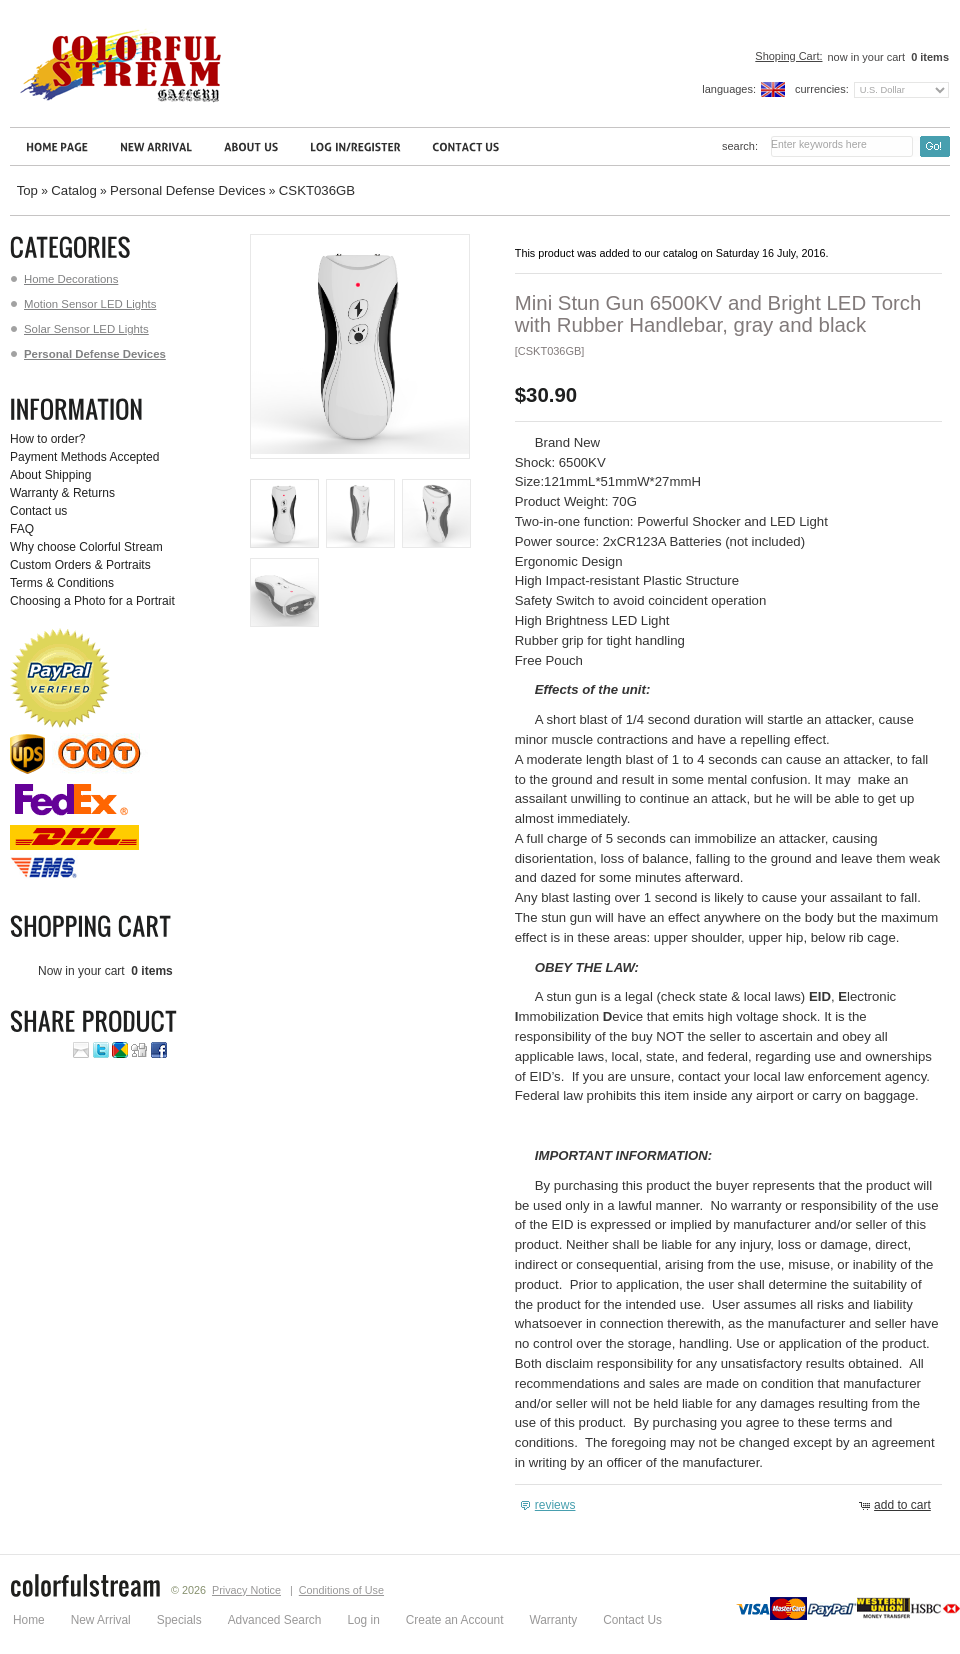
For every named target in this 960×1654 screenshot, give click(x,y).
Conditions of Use (341, 1590)
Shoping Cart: (788, 56)
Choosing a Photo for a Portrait (92, 601)
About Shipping (50, 475)
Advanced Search (275, 1620)
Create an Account (455, 1620)
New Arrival (101, 1620)
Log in (363, 1620)
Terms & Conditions (62, 583)
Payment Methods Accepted (84, 457)
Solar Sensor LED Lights (80, 329)
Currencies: (822, 89)
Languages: (729, 89)
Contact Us (632, 1620)
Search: (740, 146)
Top (27, 190)
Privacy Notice (246, 1590)
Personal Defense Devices (187, 190)
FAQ (22, 529)
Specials (179, 1620)
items (928, 57)
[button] (550, 1505)
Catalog (73, 190)
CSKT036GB (317, 190)
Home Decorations (64, 279)
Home (29, 1620)
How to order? (47, 439)
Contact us (38, 511)
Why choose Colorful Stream (86, 547)
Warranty (553, 1620)
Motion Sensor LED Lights (83, 304)
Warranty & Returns (62, 493)
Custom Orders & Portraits (80, 565)
